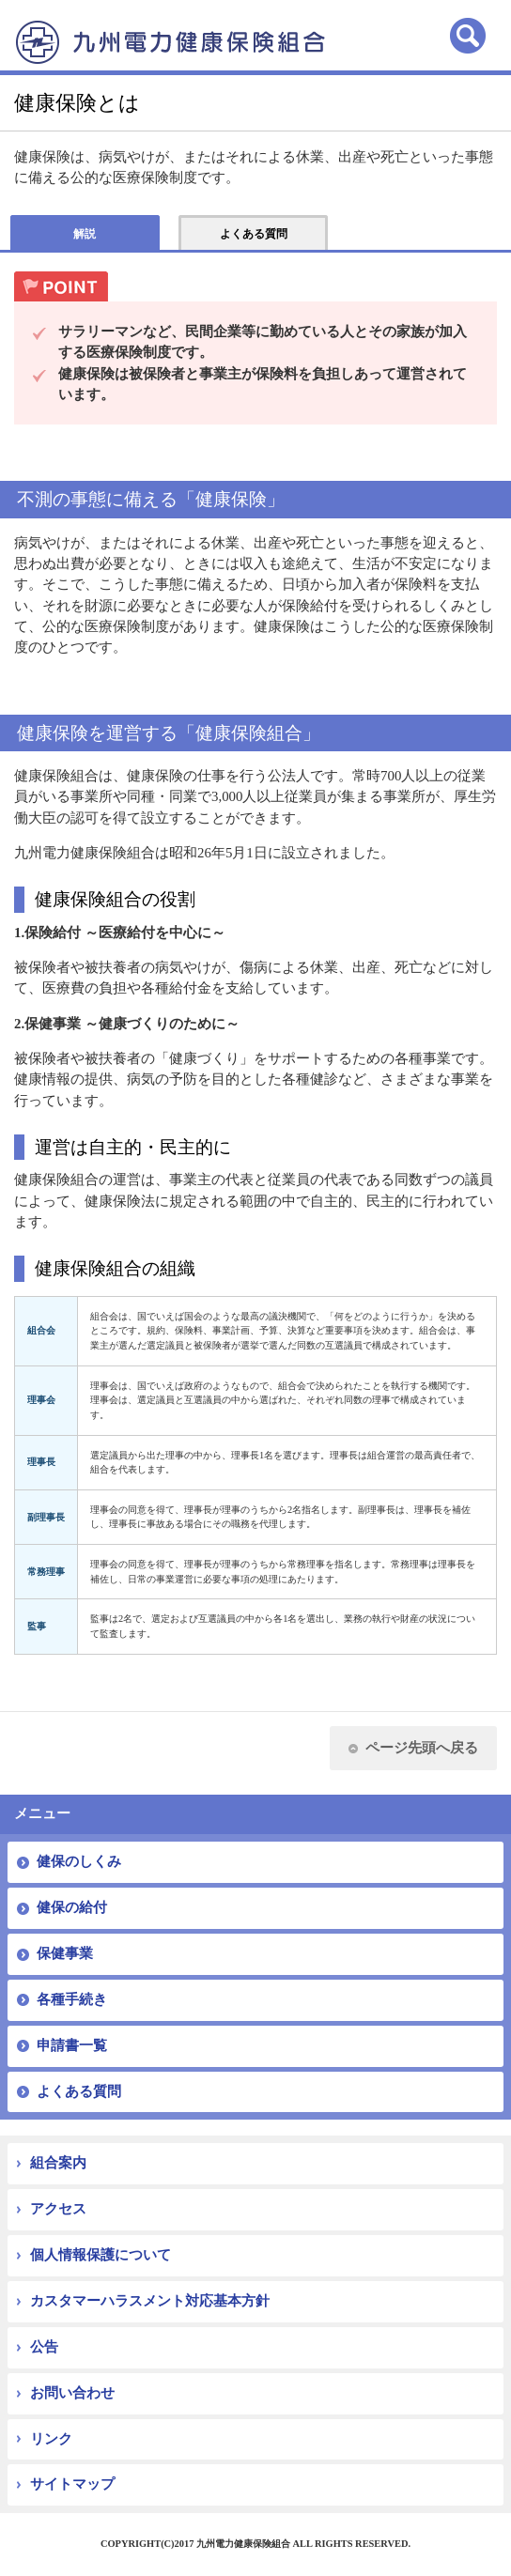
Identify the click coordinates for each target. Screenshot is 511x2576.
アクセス (58, 2208)
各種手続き (72, 1999)
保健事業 (65, 1953)
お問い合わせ (72, 2392)
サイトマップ (72, 2483)
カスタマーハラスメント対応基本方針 (150, 2300)
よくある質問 (79, 2091)
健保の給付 (72, 1907)
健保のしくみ (79, 1861)
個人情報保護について (100, 2254)
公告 (44, 2346)
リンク (51, 2438)
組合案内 (58, 2162)
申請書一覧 (72, 2045)
